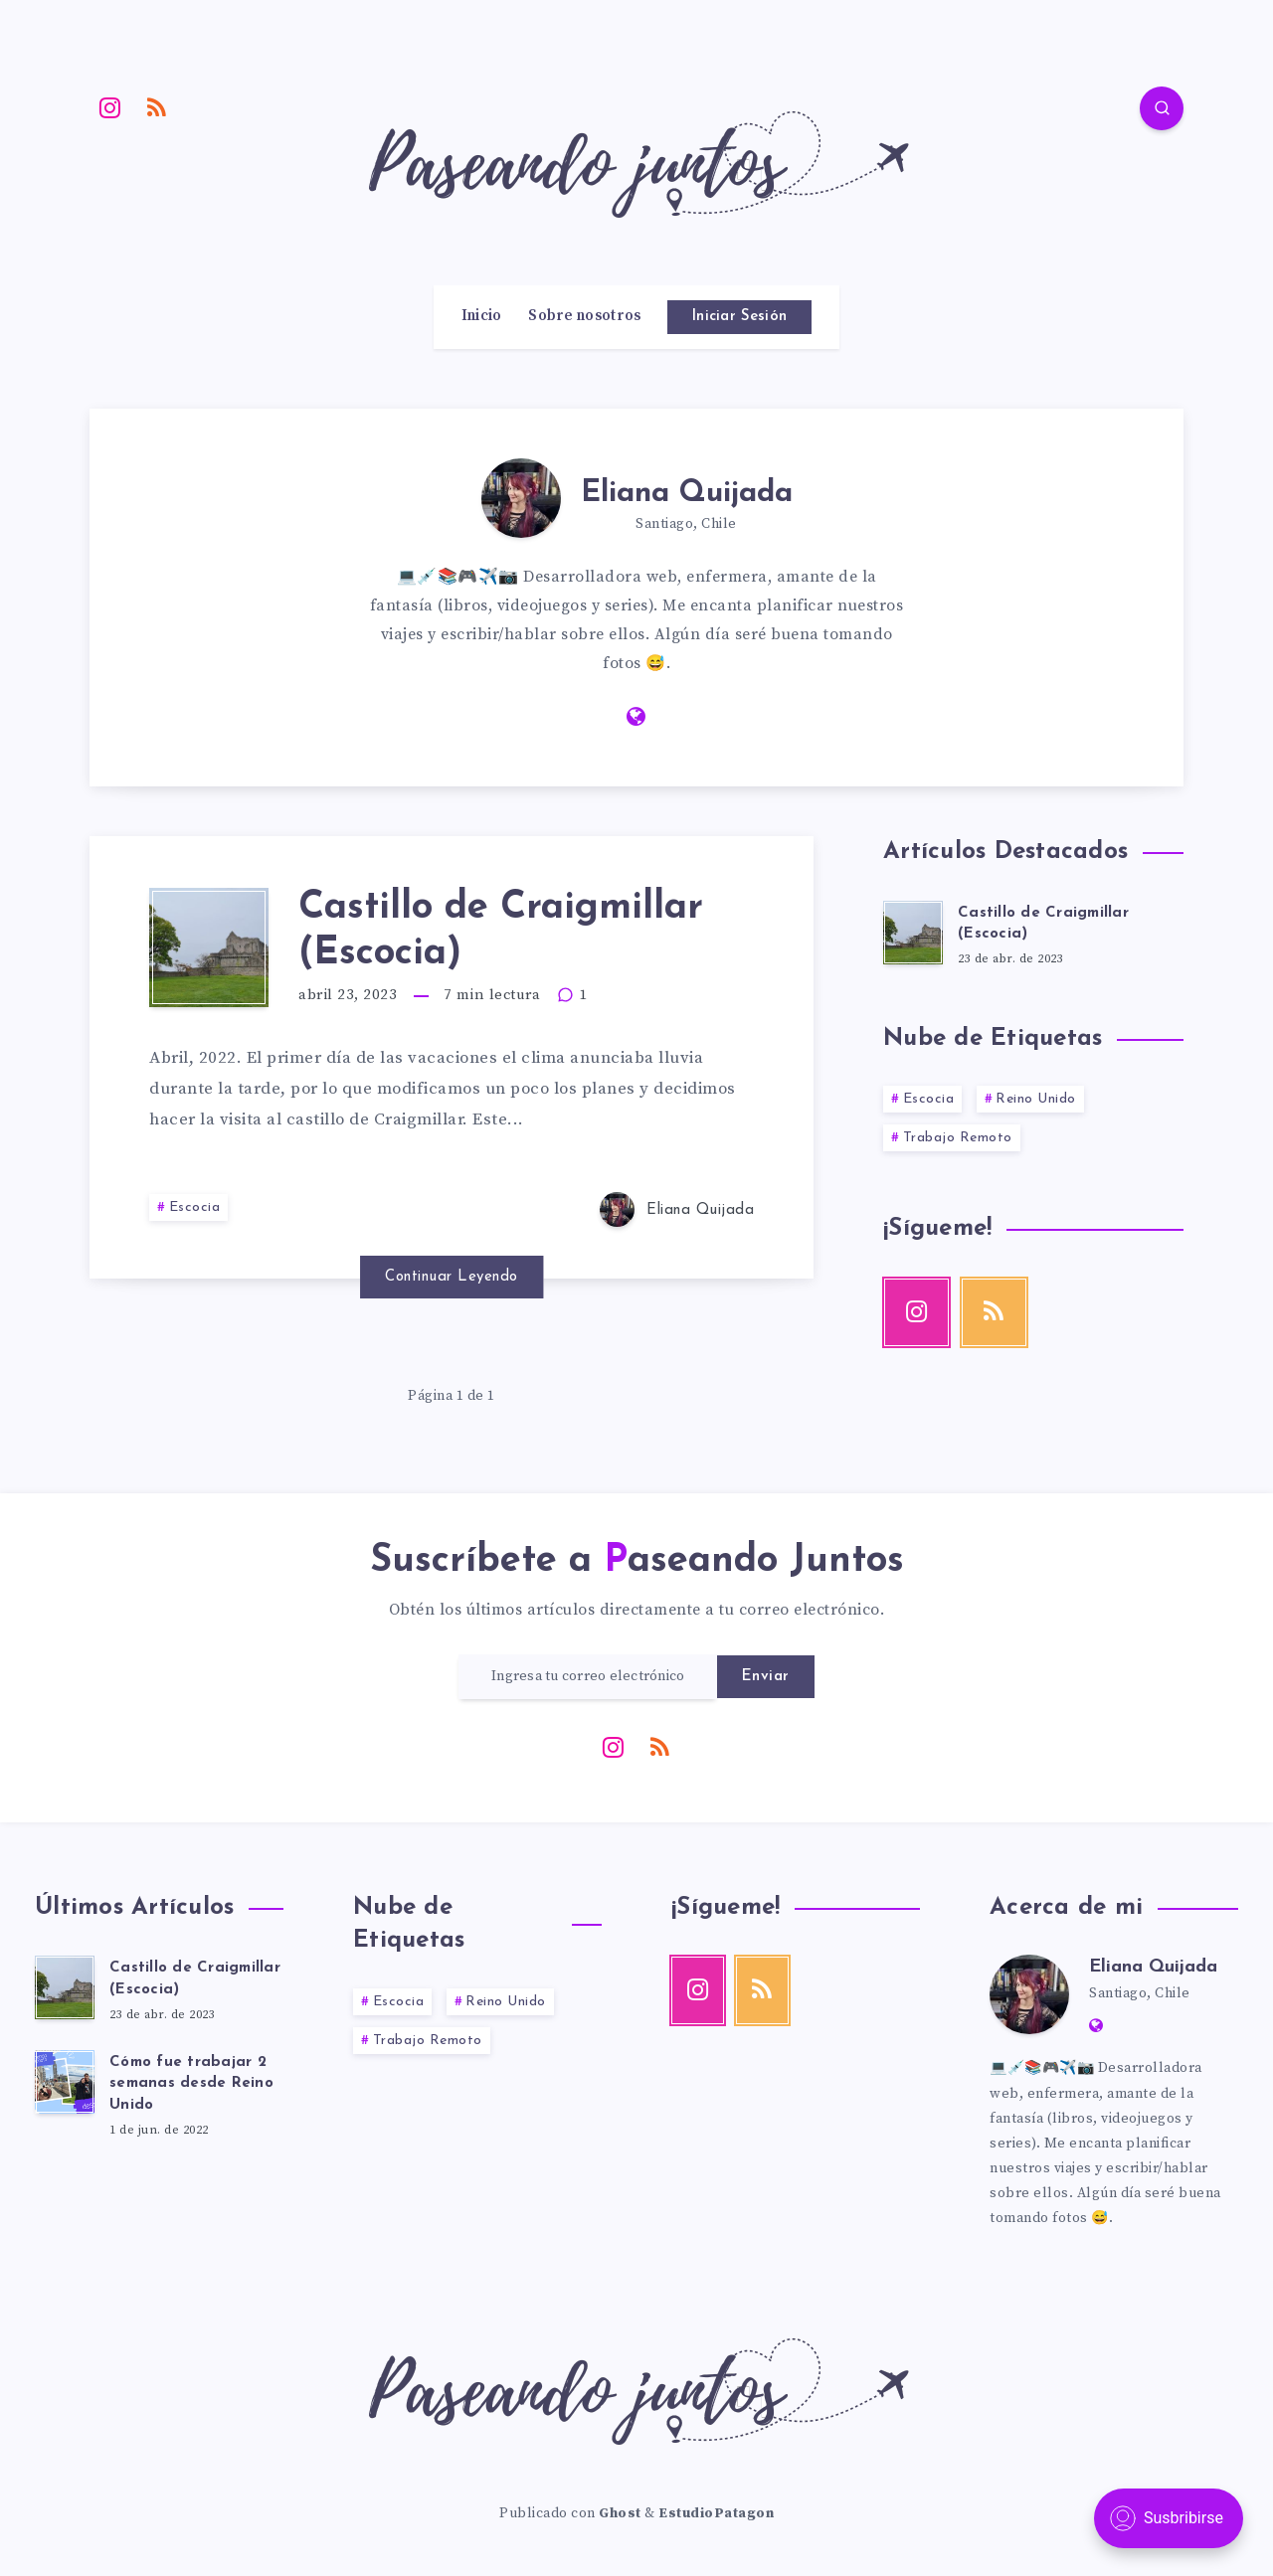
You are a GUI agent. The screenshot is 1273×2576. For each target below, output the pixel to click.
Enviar (766, 1676)
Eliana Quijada (687, 493)
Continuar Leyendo (451, 1277)
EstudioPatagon (716, 2513)
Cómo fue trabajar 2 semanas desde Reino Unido (191, 2084)
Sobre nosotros (584, 316)
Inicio (481, 316)
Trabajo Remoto (957, 1137)
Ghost (620, 2513)
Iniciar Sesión (739, 316)
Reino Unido (1036, 1099)
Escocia (195, 1207)
